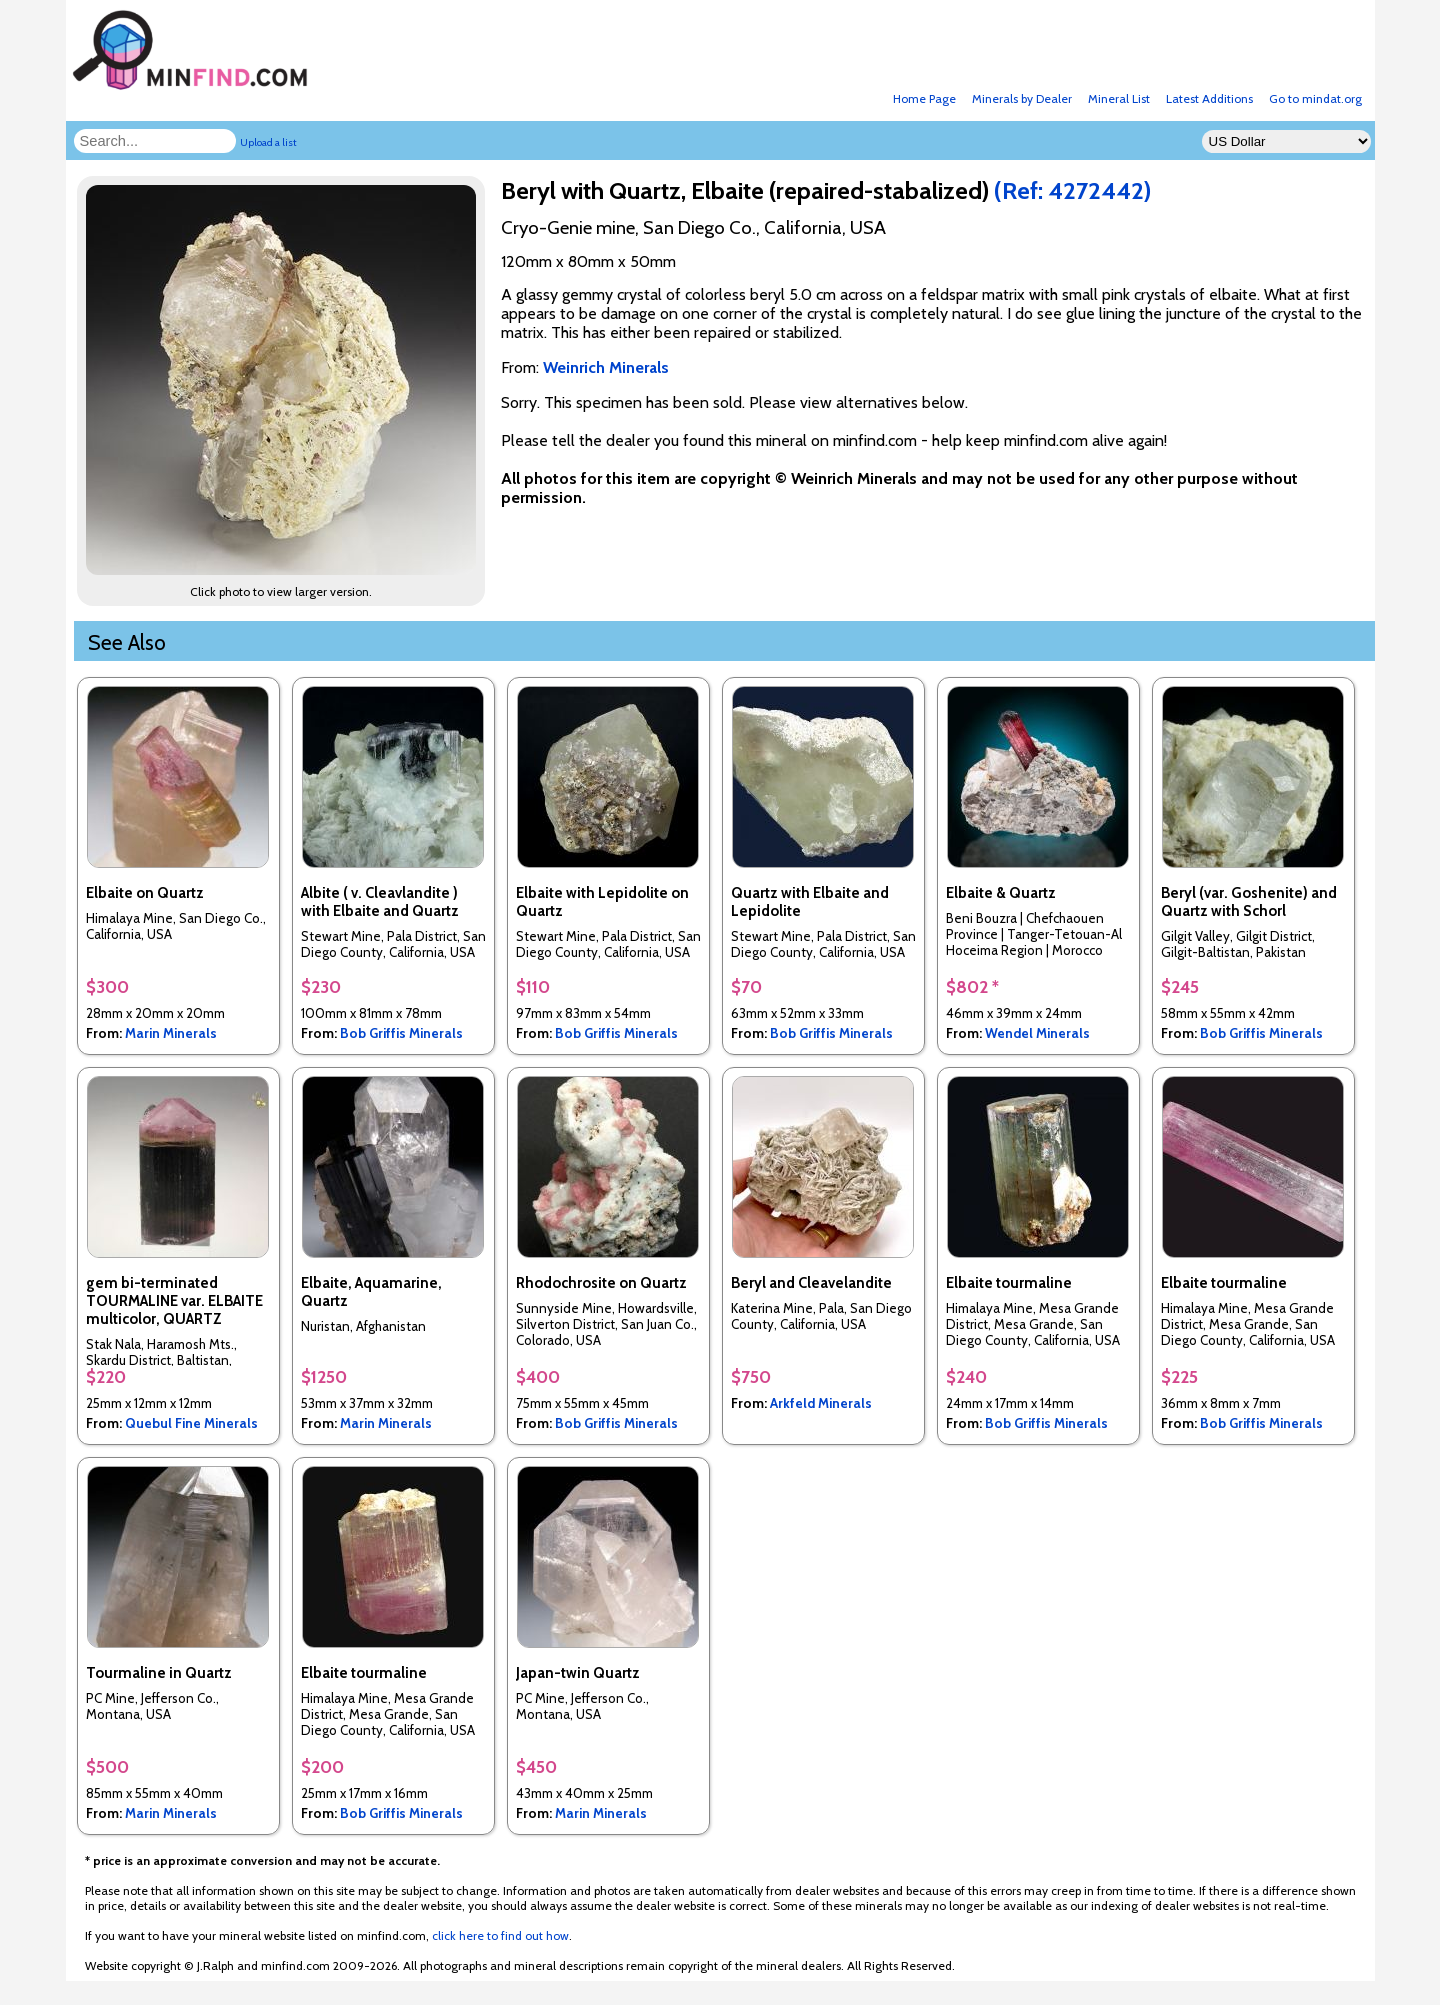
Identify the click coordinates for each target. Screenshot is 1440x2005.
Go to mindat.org (1315, 98)
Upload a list (268, 142)
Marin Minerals (171, 1033)
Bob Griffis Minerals (401, 1033)
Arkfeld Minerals (821, 1403)
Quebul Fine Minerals (191, 1423)
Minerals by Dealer (1022, 98)
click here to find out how (500, 1935)
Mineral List (1119, 98)
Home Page (924, 98)
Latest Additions (1209, 98)
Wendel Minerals (1037, 1033)
